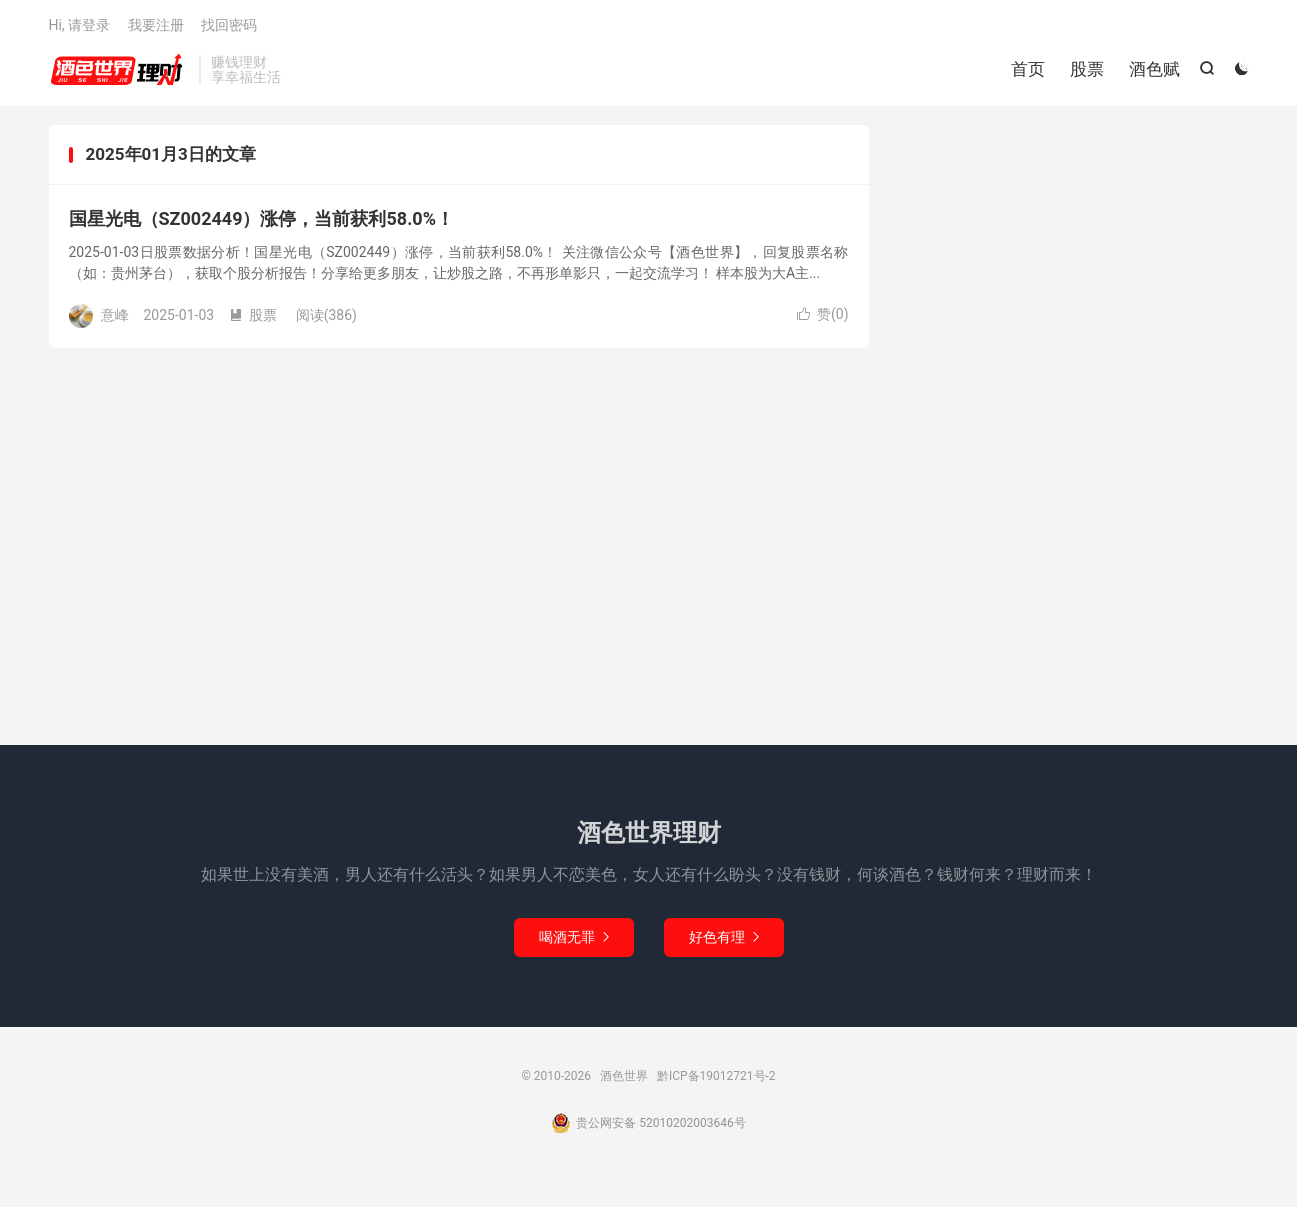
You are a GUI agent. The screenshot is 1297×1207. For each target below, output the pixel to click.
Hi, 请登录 (80, 26)
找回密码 (229, 26)
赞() (823, 317)
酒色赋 (1154, 70)
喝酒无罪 (574, 939)
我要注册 (156, 26)
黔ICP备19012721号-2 (716, 1078)
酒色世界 (119, 71)
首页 (1028, 70)
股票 (1087, 70)
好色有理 (724, 939)
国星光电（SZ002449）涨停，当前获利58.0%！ (261, 221)
